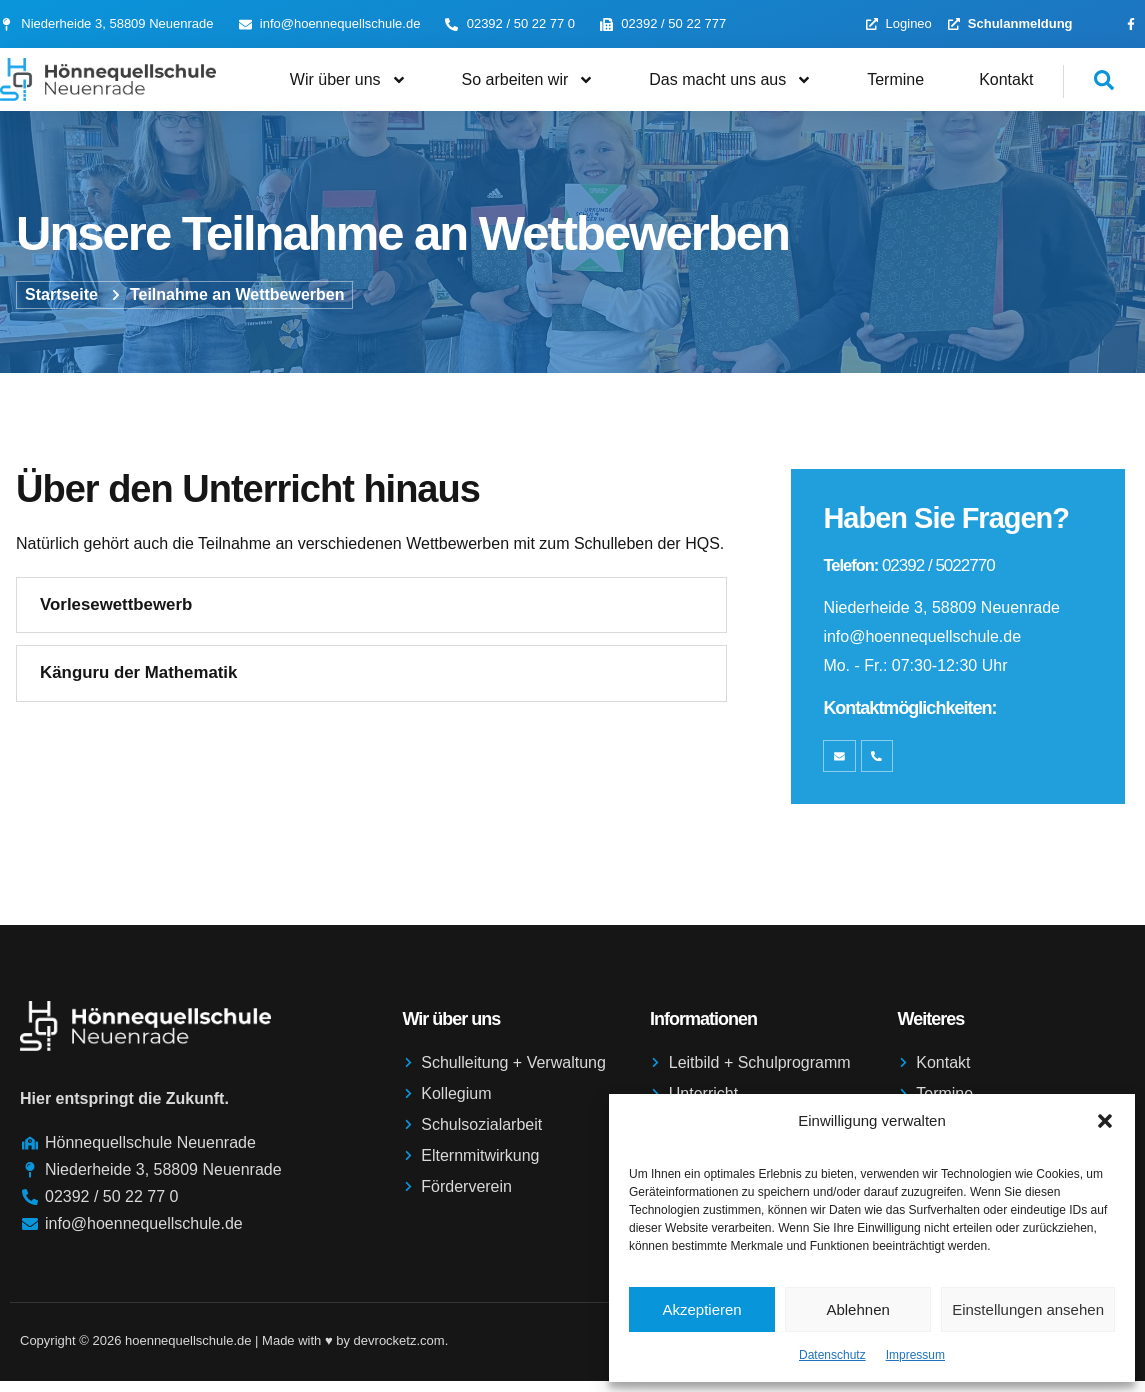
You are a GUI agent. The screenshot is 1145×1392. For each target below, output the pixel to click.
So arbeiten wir (528, 80)
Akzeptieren (701, 1309)
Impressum (915, 1355)
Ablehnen (857, 1309)
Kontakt (1006, 79)
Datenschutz (832, 1355)
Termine (895, 79)
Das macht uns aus (730, 80)
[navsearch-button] (1089, 81)
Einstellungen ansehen (1028, 1309)
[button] (1105, 1121)
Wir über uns (348, 80)
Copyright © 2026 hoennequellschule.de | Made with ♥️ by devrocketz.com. (234, 1351)
